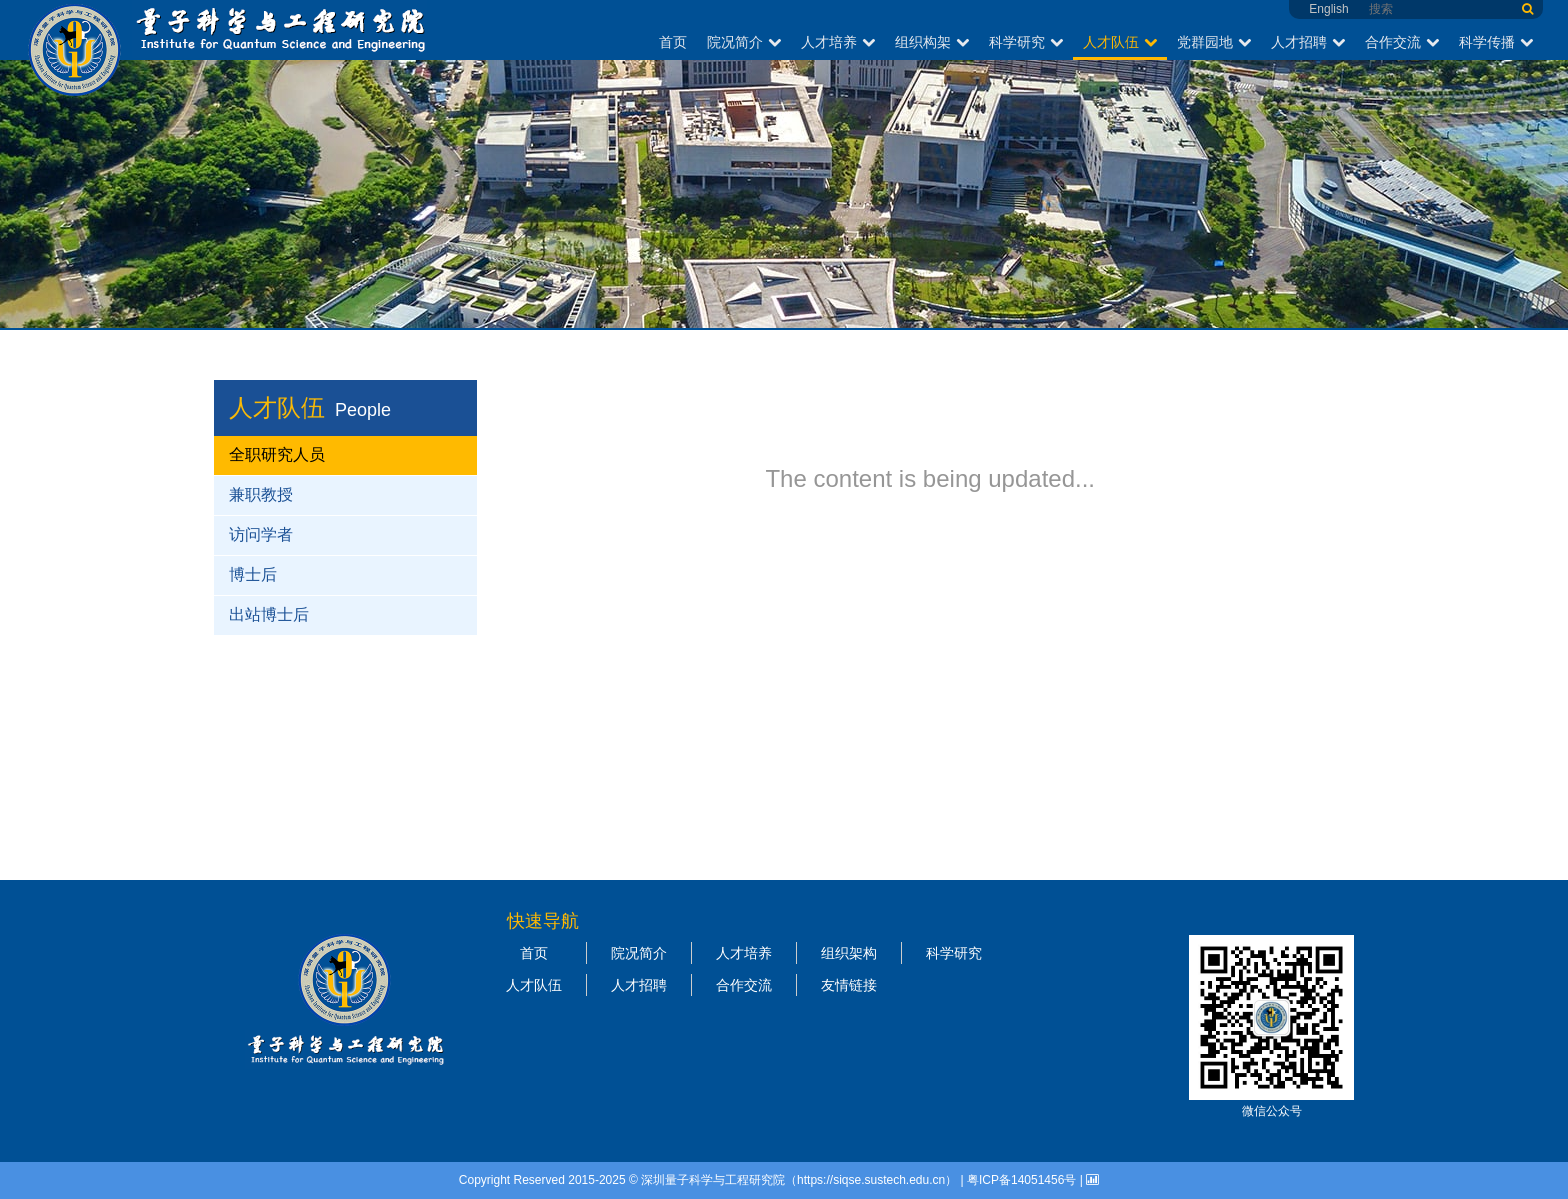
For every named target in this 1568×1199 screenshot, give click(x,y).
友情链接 (849, 985)
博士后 (253, 574)
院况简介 (744, 42)
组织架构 (849, 953)
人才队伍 (1120, 42)
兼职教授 (261, 494)
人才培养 (838, 42)
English (1328, 9)
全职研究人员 (277, 454)
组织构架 (932, 42)
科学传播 (1496, 42)
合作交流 (1402, 42)
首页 (673, 42)
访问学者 (261, 534)
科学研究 (1026, 42)
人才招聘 (1308, 42)
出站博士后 (269, 614)
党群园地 (1214, 42)
